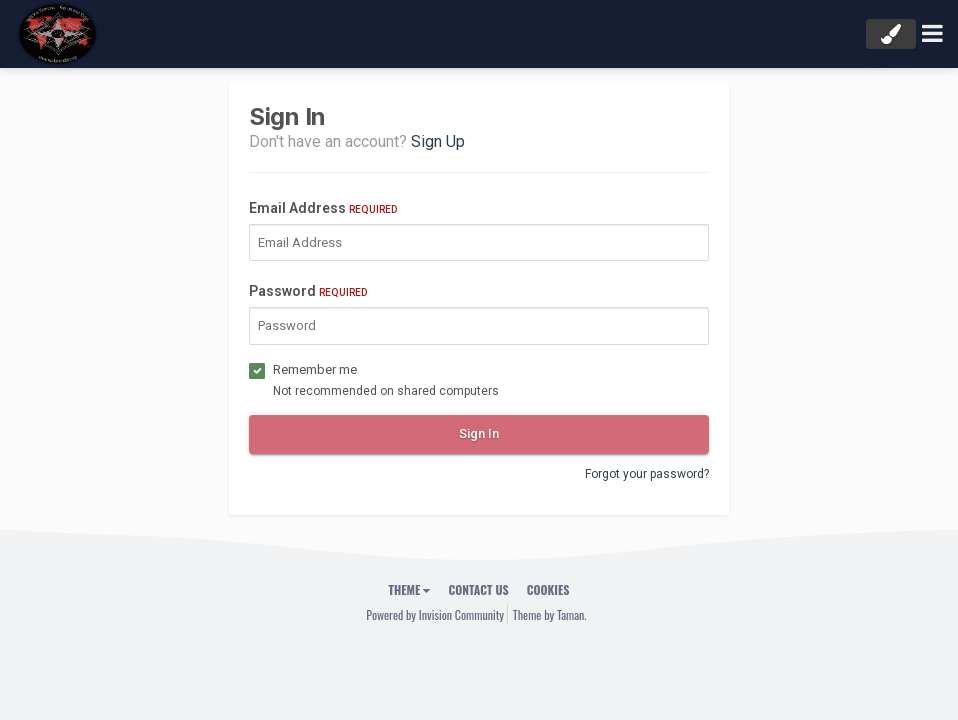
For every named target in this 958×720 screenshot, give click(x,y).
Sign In (479, 433)
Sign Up (438, 141)
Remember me (315, 369)
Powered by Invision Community (435, 614)
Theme (410, 589)
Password (308, 291)
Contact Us (478, 589)
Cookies (548, 589)
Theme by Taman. (550, 614)
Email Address (323, 208)
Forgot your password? (647, 474)
